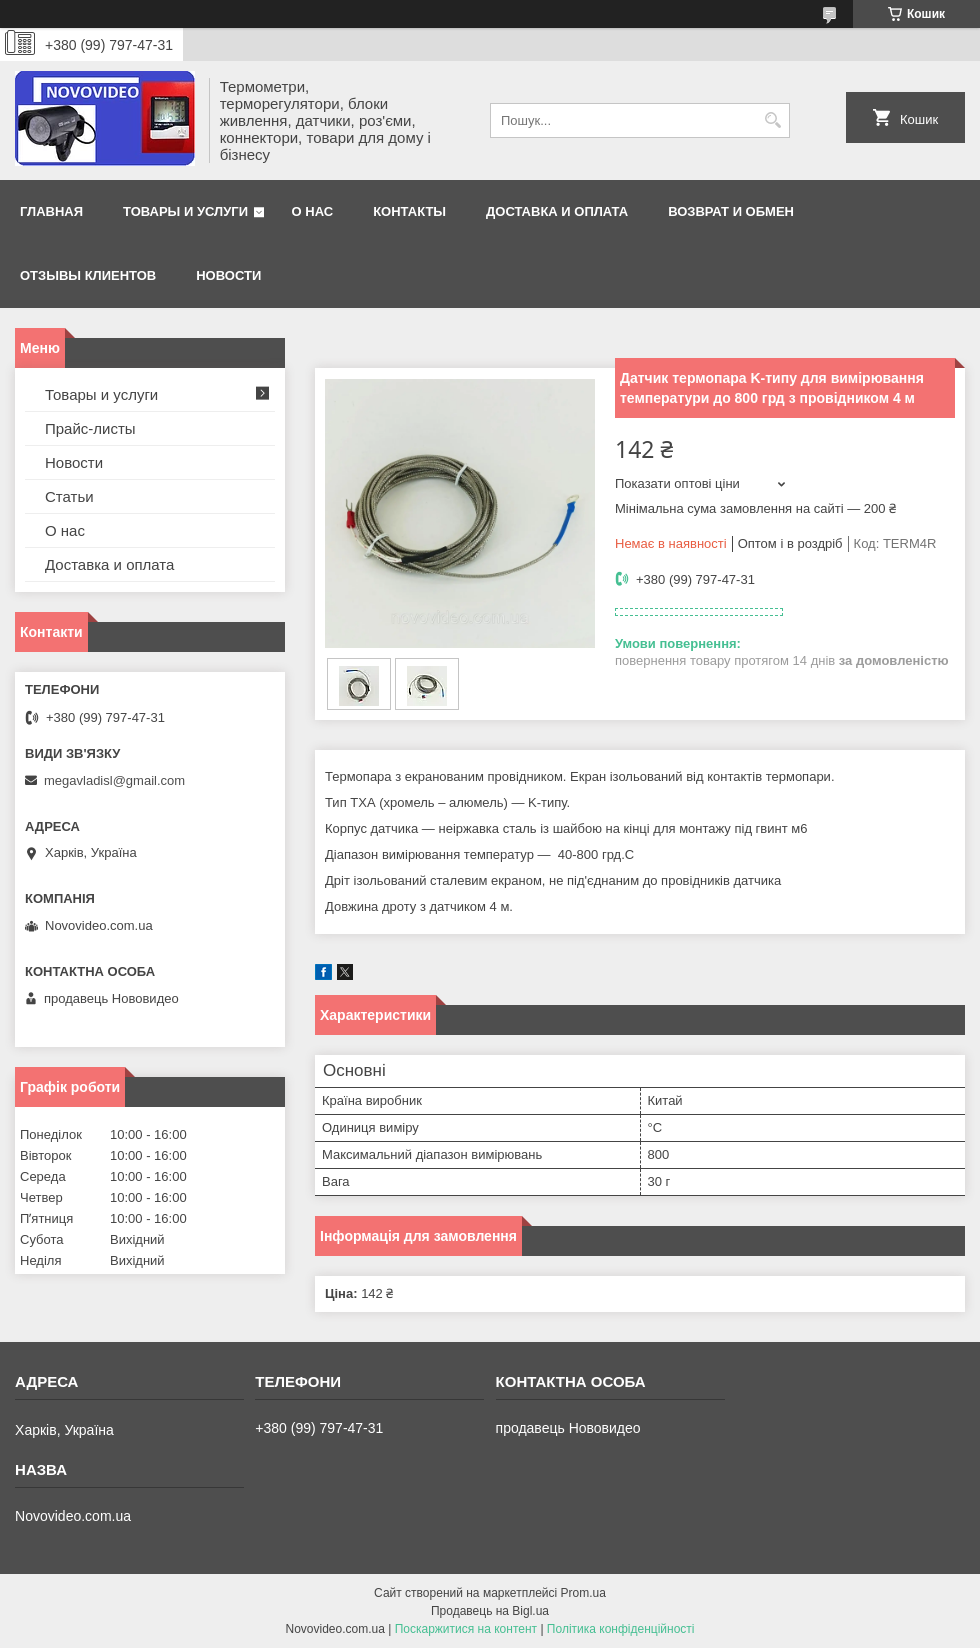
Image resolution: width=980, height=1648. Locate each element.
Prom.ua (583, 1593)
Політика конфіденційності (621, 1629)
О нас (313, 211)
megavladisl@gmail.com (114, 780)
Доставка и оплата (557, 211)
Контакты (409, 211)
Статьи (69, 496)
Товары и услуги (185, 211)
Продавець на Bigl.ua (490, 1611)
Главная (51, 211)
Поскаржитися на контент (466, 1629)
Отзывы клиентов (88, 275)
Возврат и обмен (731, 211)
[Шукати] (772, 120)
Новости (228, 275)
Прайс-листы (90, 428)
